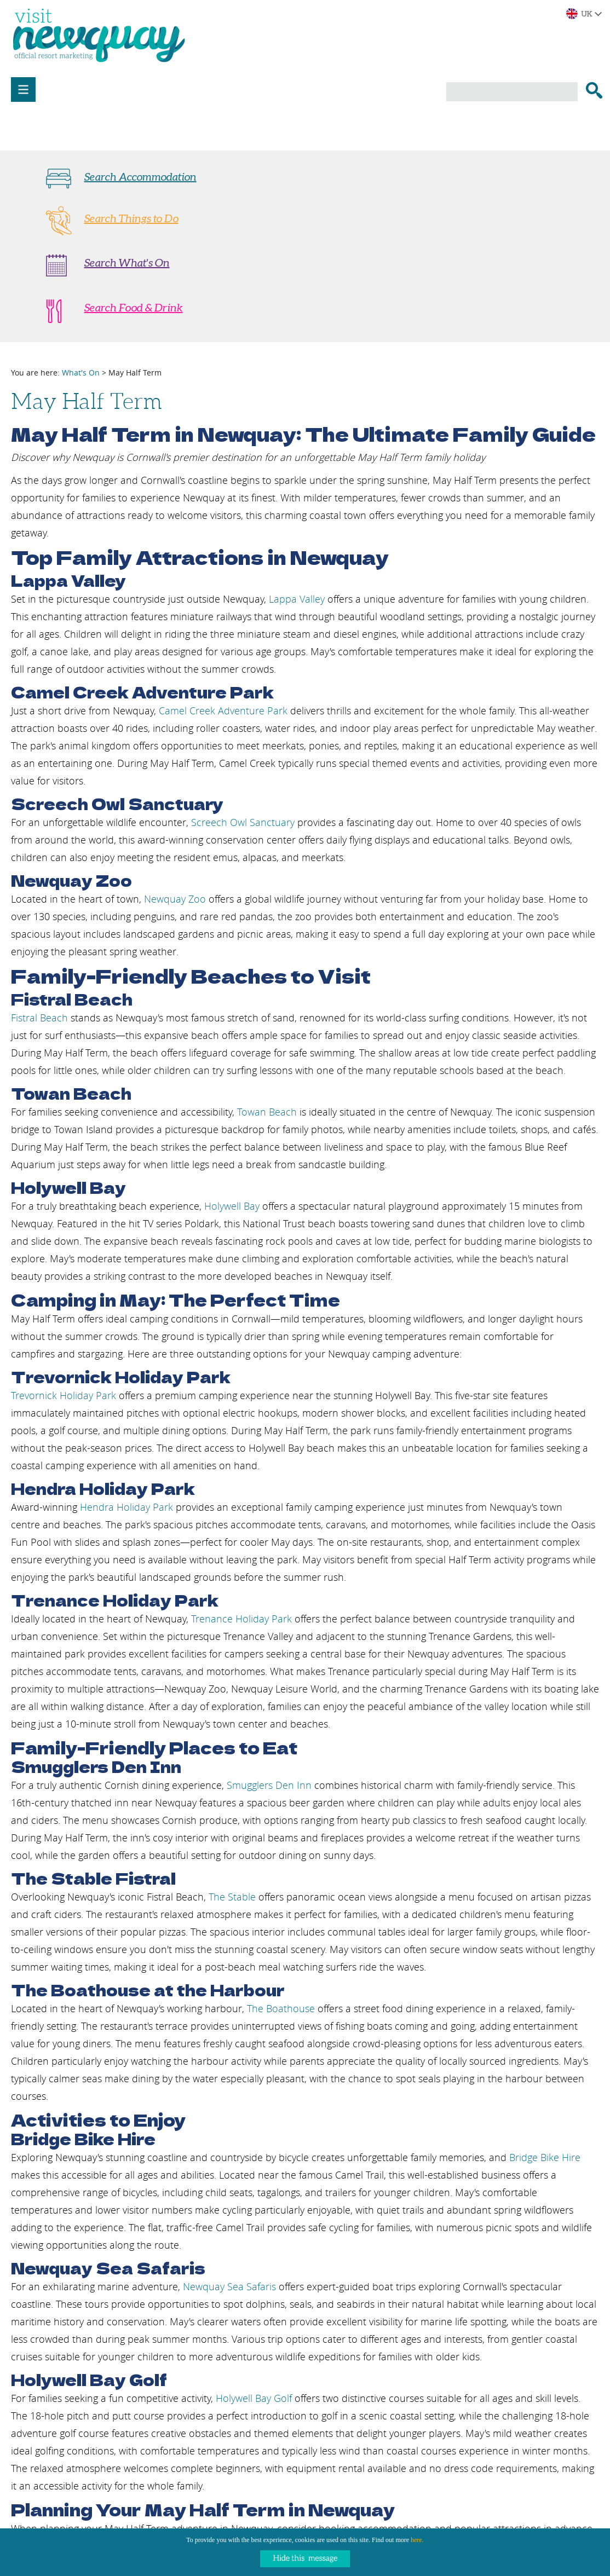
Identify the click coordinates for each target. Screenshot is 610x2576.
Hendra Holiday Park (126, 1507)
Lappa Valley (297, 598)
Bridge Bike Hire (544, 2157)
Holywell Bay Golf (254, 2398)
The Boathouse (281, 2008)
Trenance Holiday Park (241, 1618)
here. (417, 2540)
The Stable (232, 1896)
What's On (81, 372)
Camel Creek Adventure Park (223, 710)
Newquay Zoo (175, 898)
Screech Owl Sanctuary (243, 822)
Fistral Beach (39, 1017)
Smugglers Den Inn (269, 1785)
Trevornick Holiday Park (65, 1395)
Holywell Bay (232, 1205)
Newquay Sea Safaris (229, 2286)
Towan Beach (267, 1111)
